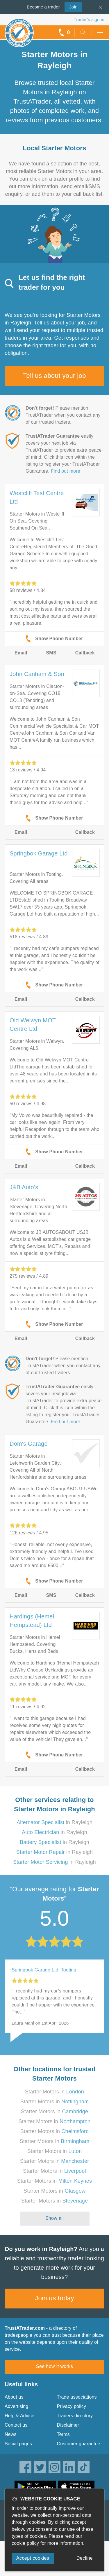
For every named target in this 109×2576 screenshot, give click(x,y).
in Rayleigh (54, 1822)
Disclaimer (68, 2425)
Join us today (54, 2298)
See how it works (54, 2366)
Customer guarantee (78, 2443)
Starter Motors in (54, 2092)
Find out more (65, 471)
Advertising (16, 2406)
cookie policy (25, 2543)
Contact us (16, 2425)
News (11, 2434)
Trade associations (77, 2397)
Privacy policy (71, 2406)
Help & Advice (19, 2415)
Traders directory (75, 2415)
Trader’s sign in (89, 19)
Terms (63, 2434)
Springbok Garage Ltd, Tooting (44, 1969)
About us (14, 2397)
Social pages (18, 2443)
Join (71, 6)
